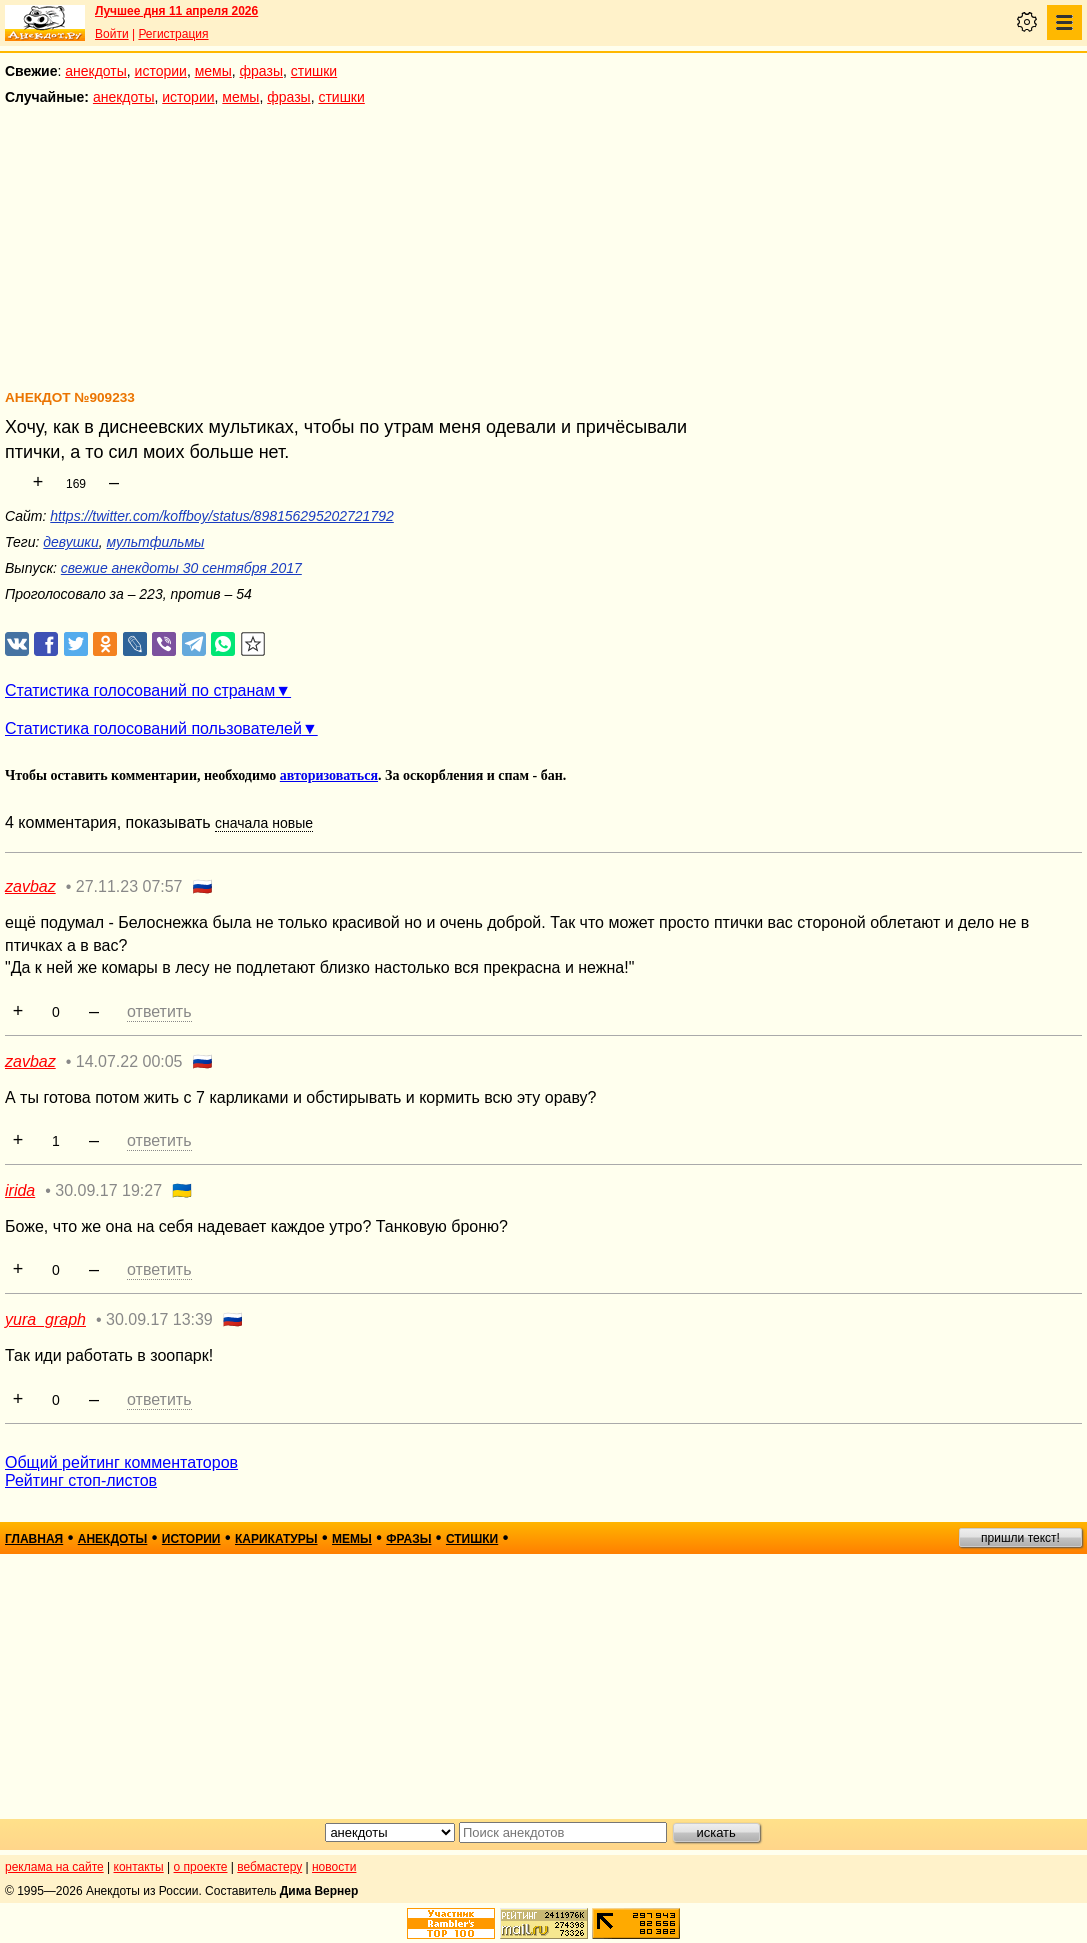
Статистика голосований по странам (140, 690)
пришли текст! (1020, 1538)
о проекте (201, 1867)
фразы (261, 71)
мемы (213, 71)
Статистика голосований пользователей (153, 728)
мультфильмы (156, 542)
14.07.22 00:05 (129, 1061)
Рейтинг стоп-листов (81, 1480)
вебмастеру (269, 1867)
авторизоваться (329, 775)
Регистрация (173, 34)
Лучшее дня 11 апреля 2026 (176, 11)
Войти (112, 34)
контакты (139, 1867)
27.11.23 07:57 (129, 886)
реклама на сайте (54, 1867)
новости (334, 1867)
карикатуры (276, 1539)
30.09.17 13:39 (159, 1319)
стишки (314, 71)
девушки (70, 542)
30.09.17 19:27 (108, 1190)
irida (20, 1190)
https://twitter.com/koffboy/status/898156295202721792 (222, 516)
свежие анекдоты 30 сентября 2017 (181, 568)
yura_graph (45, 1319)
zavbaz (30, 886)
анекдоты (96, 71)
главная (34, 1539)
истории (161, 71)
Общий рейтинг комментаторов (121, 1462)
